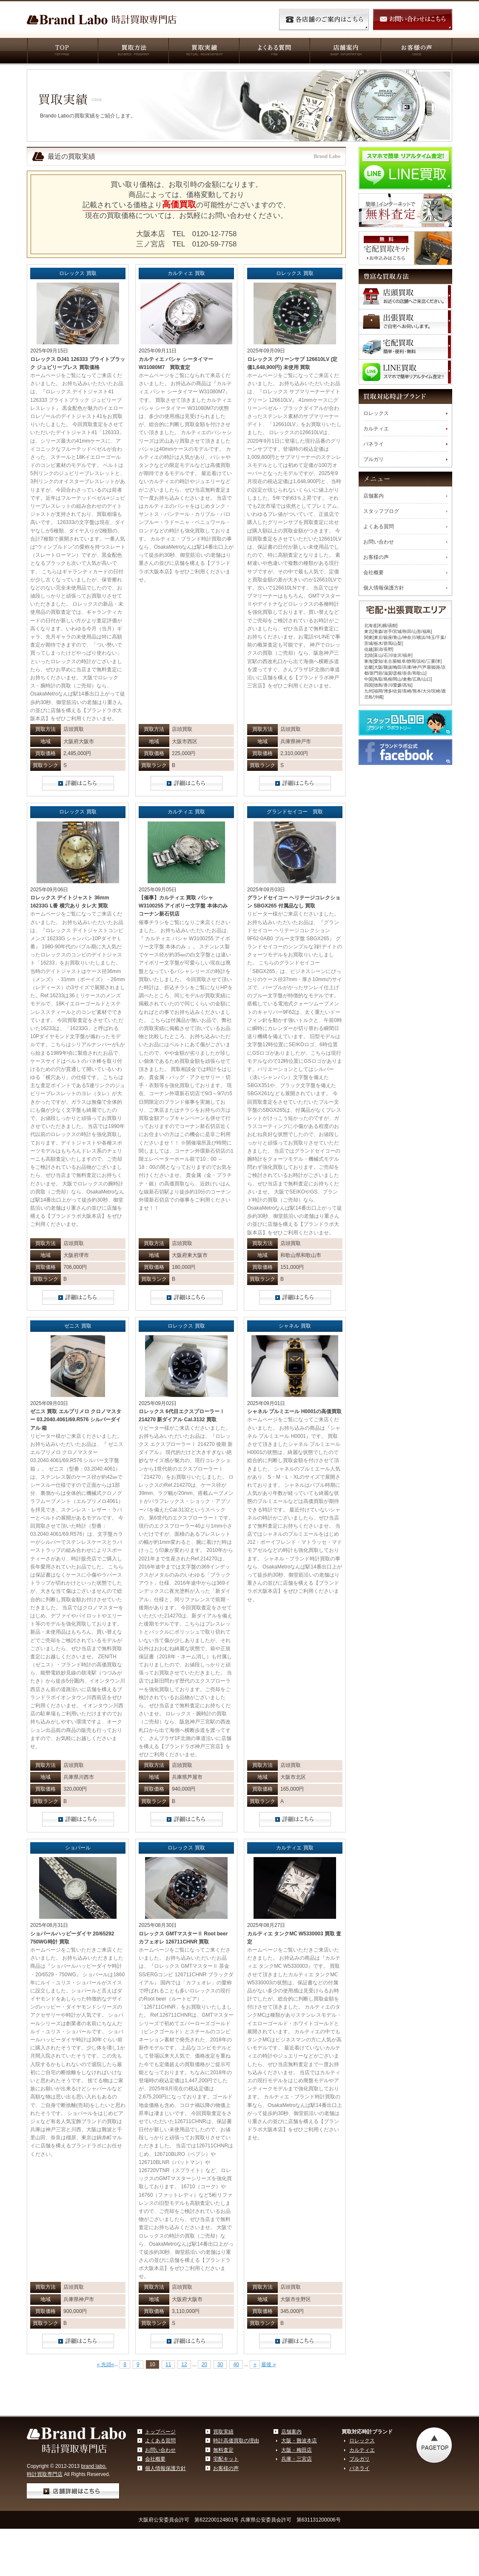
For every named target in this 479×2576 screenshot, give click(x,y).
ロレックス (376, 413)
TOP (62, 51)
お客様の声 (416, 51)
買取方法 (132, 51)
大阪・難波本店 (299, 2441)
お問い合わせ (378, 542)
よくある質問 (274, 51)
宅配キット (226, 2459)
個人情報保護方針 (383, 588)
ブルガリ (373, 459)
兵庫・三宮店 (296, 2459)
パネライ (373, 444)
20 (204, 2364)
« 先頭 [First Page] (104, 2364)
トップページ (160, 2432)
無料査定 (223, 2450)
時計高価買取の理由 (236, 2441)
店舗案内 (344, 51)
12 (184, 2364)
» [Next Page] (255, 2364)
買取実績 (203, 51)
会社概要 (373, 572)
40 (236, 2364)
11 (168, 2364)
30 (220, 2364)
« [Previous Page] (112, 2364)
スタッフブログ (381, 511)
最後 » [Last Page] (268, 2364)
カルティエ (376, 429)
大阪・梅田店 (296, 2450)
